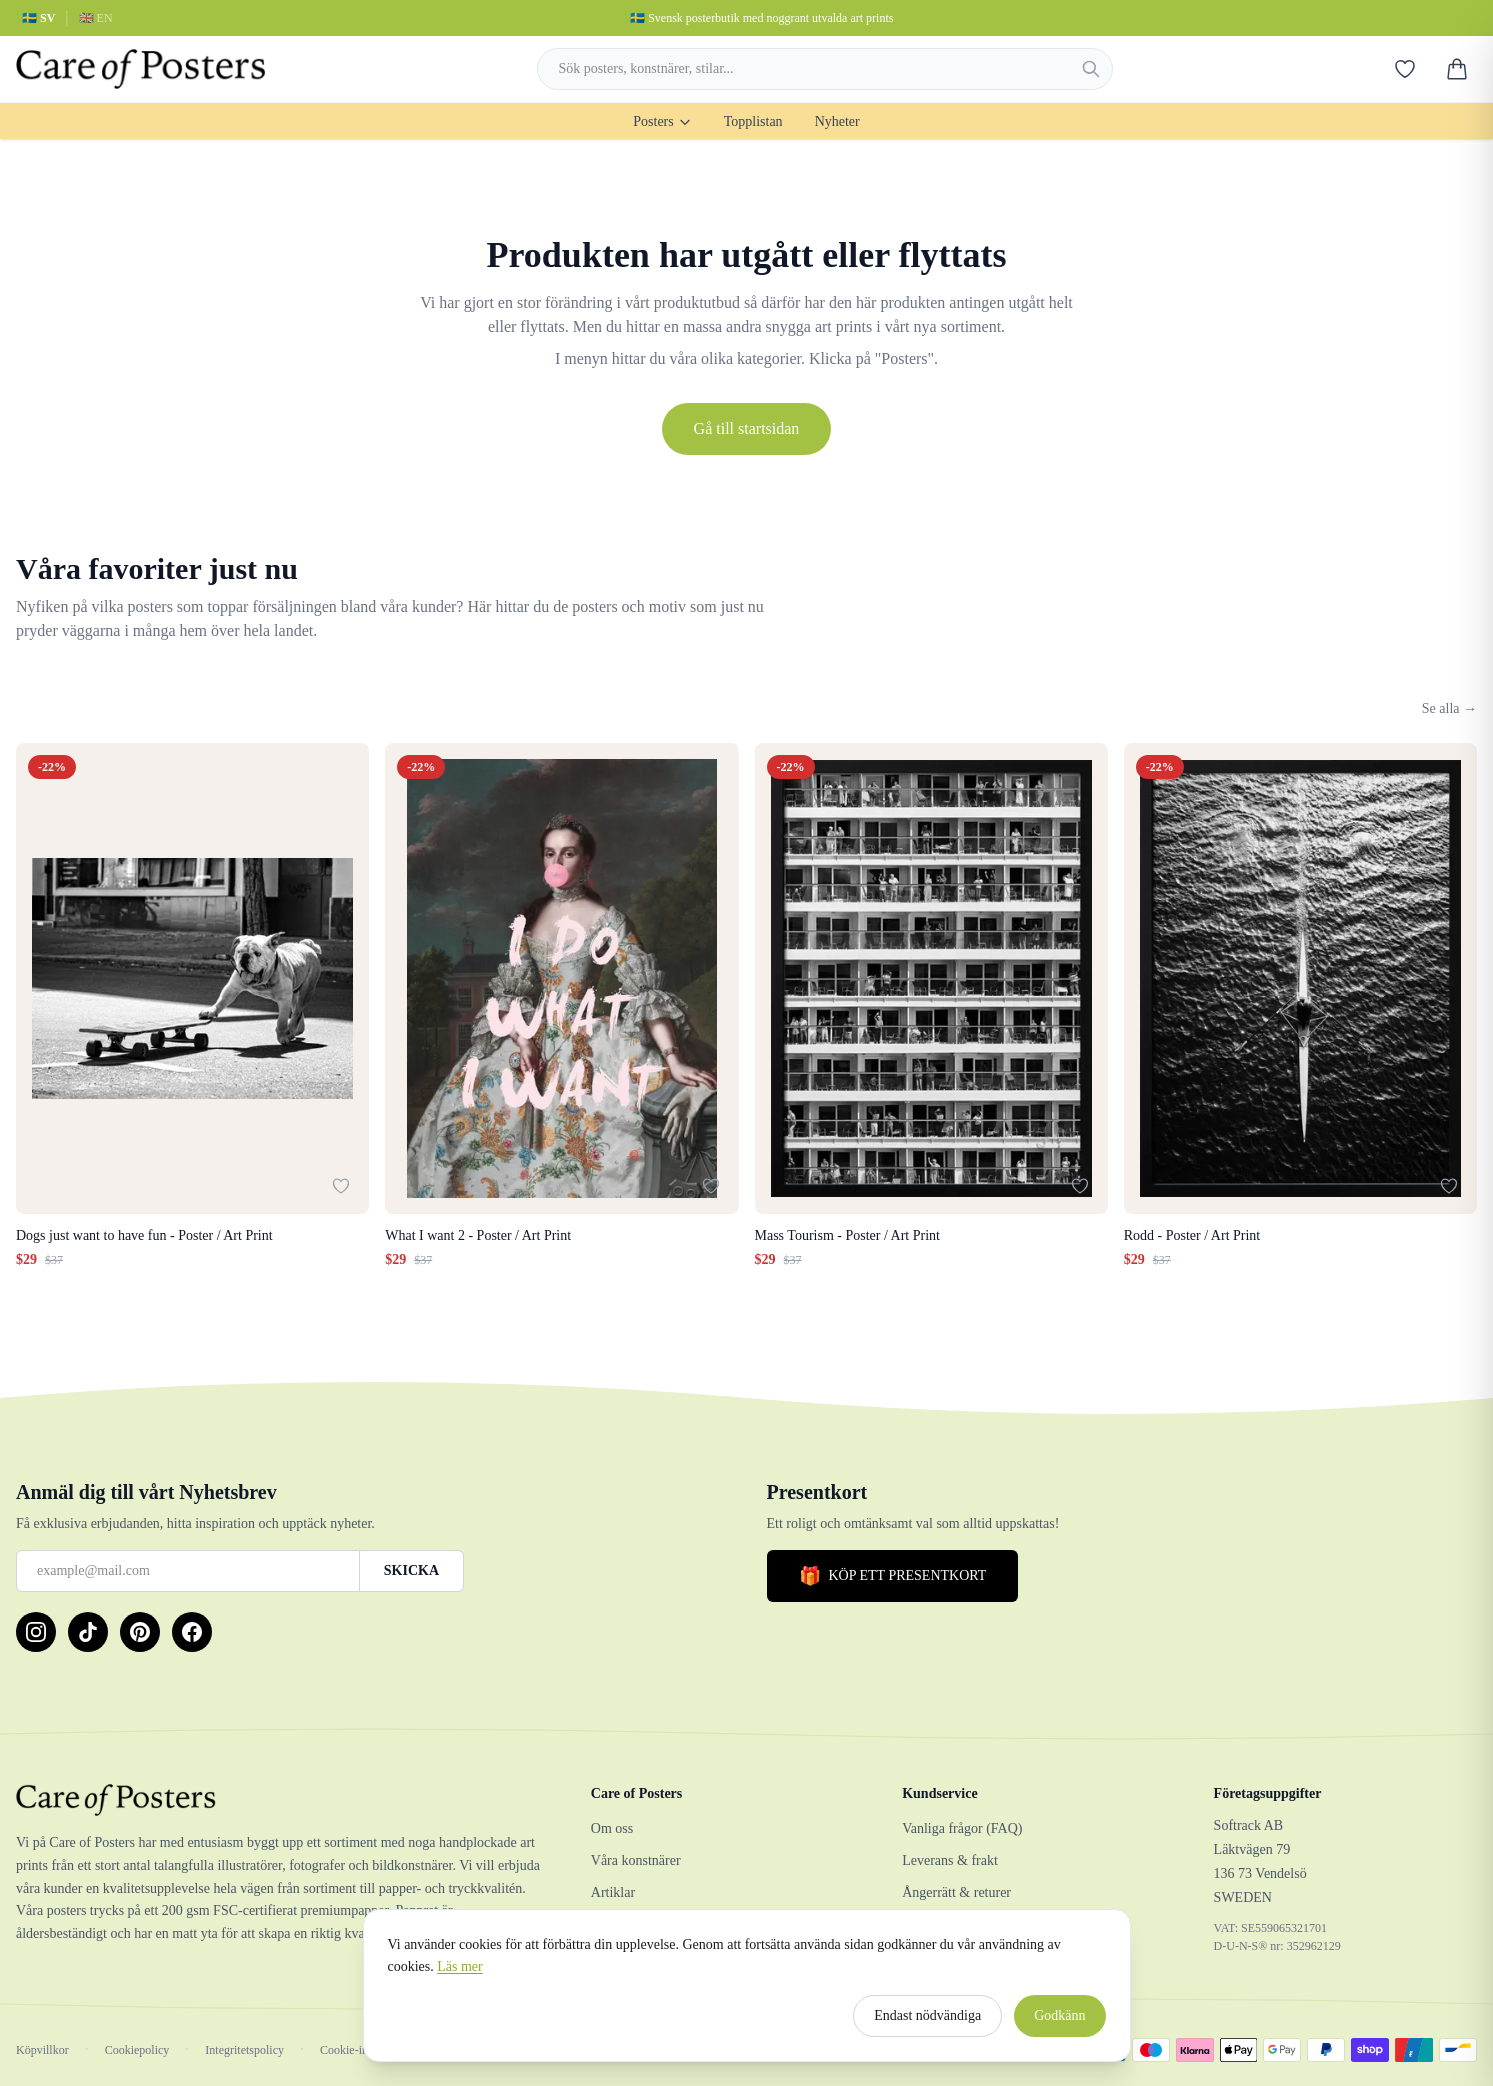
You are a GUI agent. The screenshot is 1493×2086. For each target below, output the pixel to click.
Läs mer (459, 1974)
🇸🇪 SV (38, 18)
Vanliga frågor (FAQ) (962, 1828)
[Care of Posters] (279, 1800)
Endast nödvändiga (927, 2023)
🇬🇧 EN (96, 18)
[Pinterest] (140, 1632)
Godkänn (1059, 2023)
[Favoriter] (1405, 69)
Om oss (612, 1828)
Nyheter (837, 121)
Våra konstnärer (636, 1860)
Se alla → (1449, 708)
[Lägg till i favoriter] (341, 1186)
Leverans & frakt (950, 1860)
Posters (662, 121)
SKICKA (411, 1570)
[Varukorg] (1457, 69)
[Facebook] (192, 1632)
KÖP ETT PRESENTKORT (893, 1576)
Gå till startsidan (747, 428)
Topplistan (753, 121)
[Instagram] (36, 1632)
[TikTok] (88, 1632)
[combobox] (825, 69)
